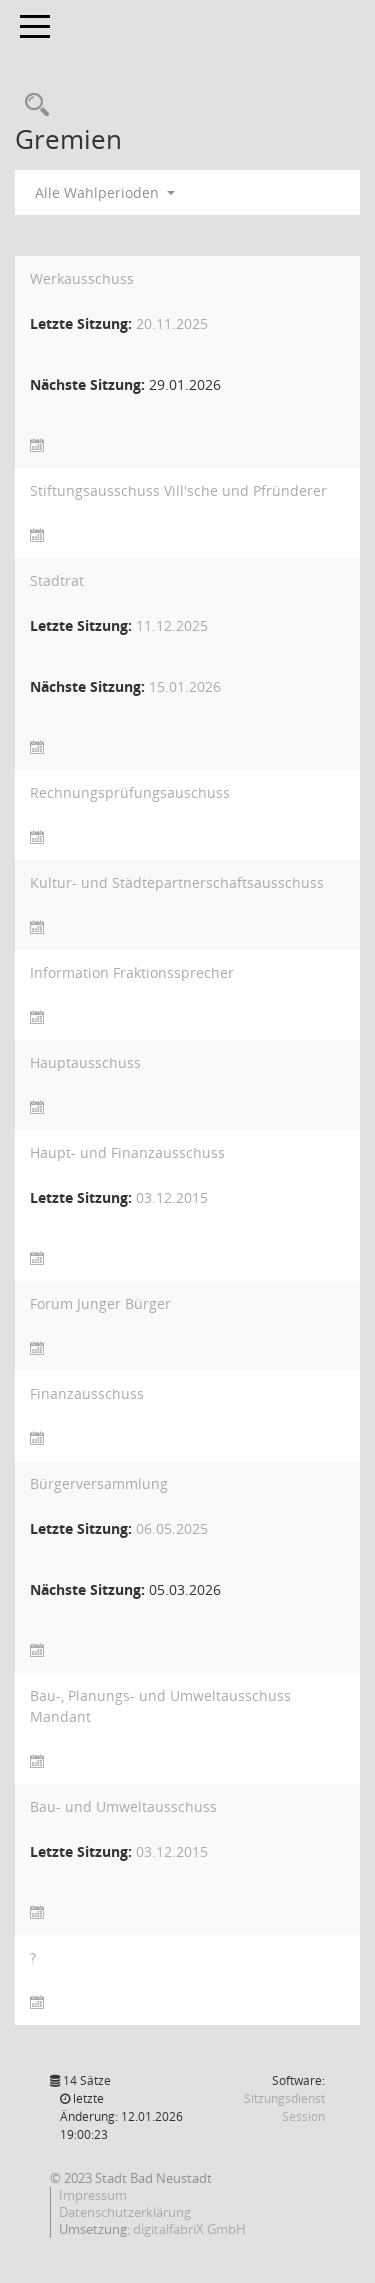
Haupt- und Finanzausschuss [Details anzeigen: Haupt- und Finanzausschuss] (127, 1152)
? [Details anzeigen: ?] (33, 1957)
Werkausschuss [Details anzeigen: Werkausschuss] (82, 278)
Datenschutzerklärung (125, 2212)
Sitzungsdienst (284, 2107)
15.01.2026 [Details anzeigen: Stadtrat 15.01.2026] (185, 686)
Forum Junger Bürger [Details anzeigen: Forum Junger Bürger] (100, 1303)
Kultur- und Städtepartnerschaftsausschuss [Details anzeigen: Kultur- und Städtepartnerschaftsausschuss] (177, 882)
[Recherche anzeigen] (32, 105)
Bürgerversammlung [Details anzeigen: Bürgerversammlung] (99, 1483)
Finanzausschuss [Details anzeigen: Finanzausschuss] (87, 1393)
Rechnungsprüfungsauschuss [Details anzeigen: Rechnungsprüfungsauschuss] (130, 792)
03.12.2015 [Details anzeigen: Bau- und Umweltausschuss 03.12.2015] (172, 1851)
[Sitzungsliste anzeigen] (37, 445)
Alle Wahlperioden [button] (105, 192)
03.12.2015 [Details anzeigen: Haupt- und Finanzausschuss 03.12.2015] (172, 1197)
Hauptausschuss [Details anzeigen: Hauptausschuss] (85, 1062)
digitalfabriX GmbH (189, 2229)
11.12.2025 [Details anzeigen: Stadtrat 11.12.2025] (172, 625)
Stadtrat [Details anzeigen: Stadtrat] (57, 580)
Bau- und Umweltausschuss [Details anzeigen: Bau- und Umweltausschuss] (123, 1806)
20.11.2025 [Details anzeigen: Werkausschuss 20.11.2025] (172, 323)
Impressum (93, 2195)
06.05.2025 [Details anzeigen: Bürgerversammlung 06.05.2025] (172, 1528)
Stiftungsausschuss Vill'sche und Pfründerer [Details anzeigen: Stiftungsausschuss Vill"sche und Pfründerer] (178, 490)
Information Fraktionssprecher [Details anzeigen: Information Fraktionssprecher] (132, 972)
